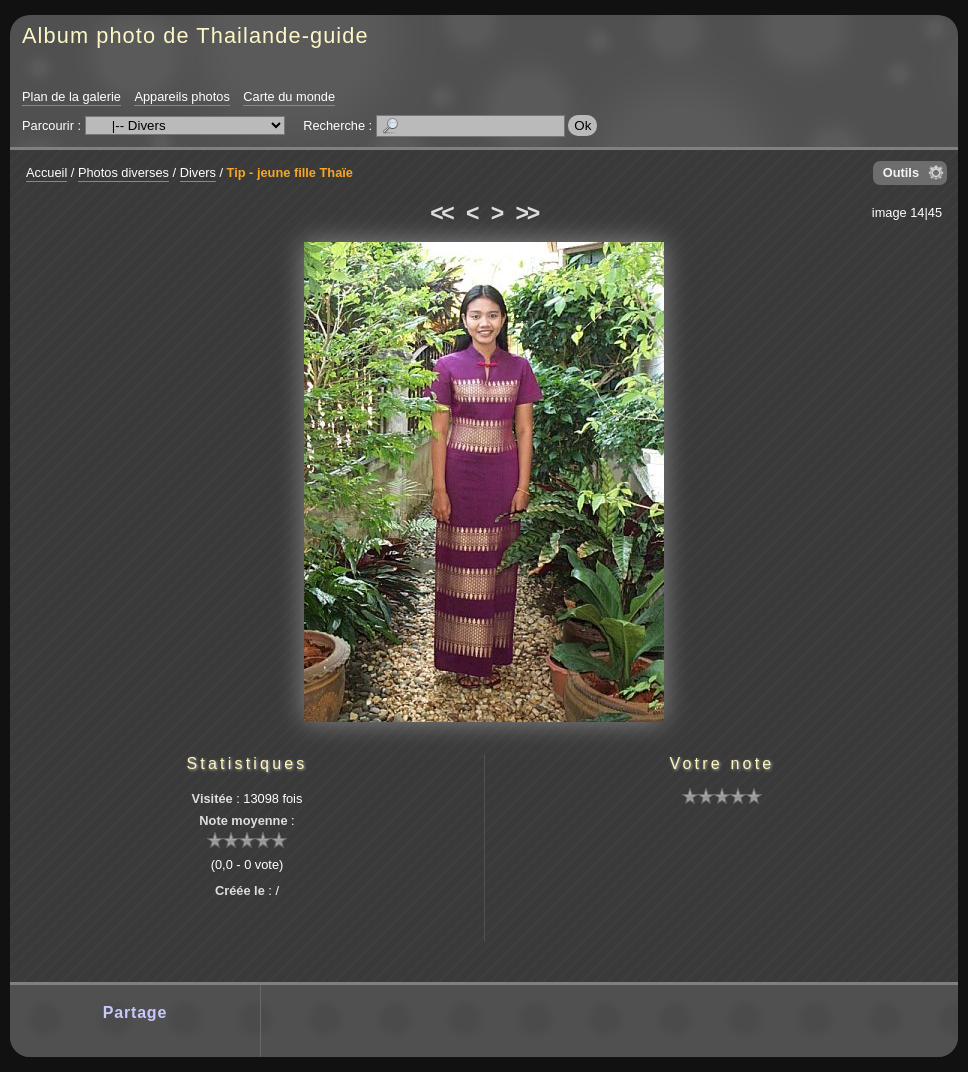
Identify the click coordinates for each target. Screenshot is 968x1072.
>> (527, 213)
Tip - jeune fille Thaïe (290, 172)
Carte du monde (289, 96)
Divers (198, 172)
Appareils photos (181, 96)
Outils (901, 172)
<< (441, 213)
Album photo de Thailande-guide (195, 35)
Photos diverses (123, 172)
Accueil (46, 172)
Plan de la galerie (71, 96)
